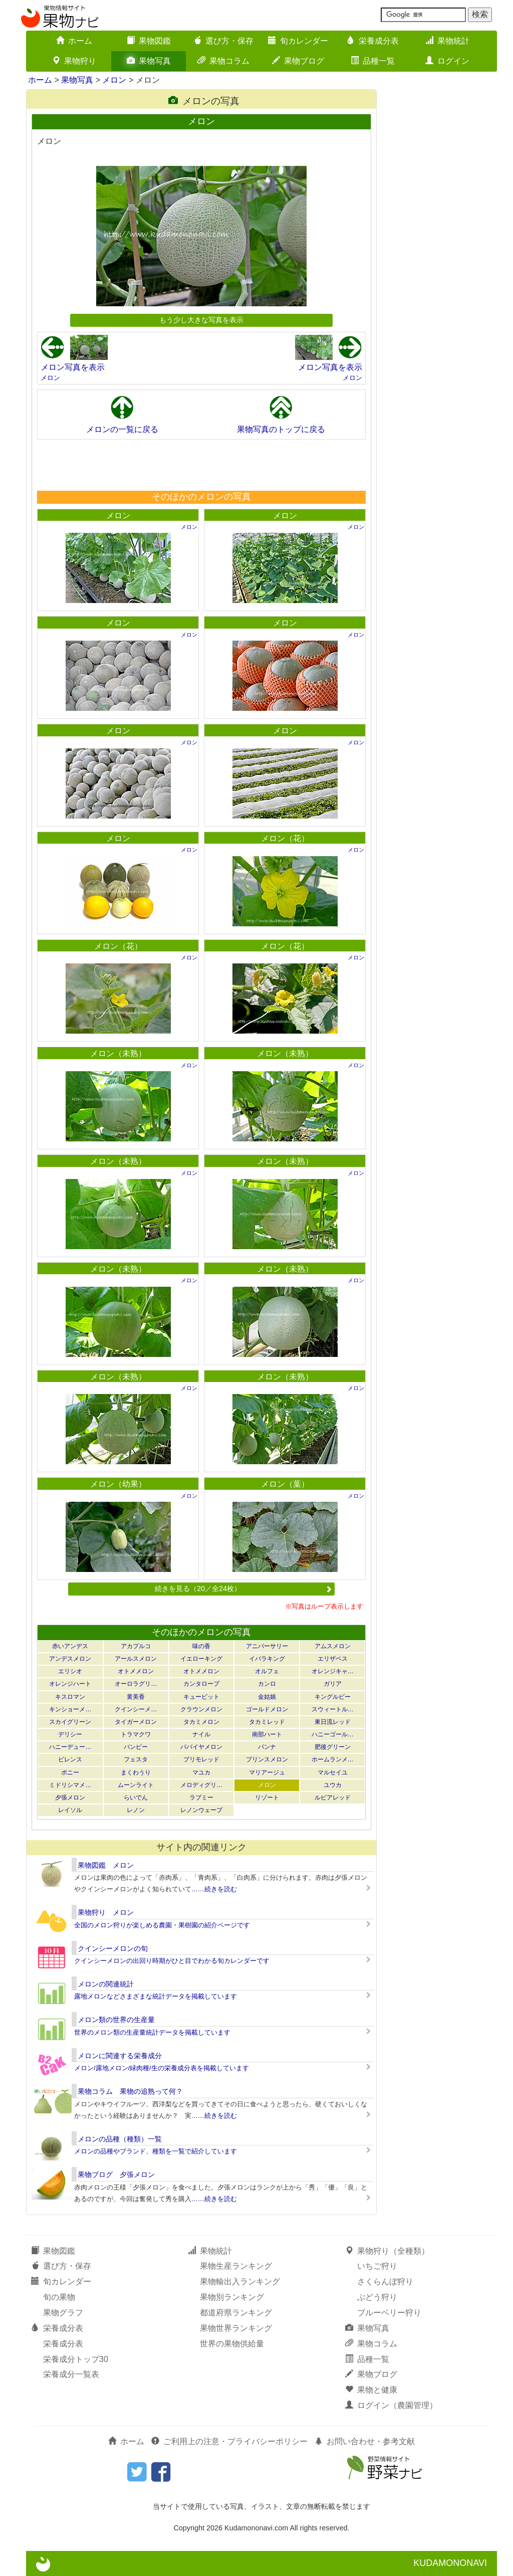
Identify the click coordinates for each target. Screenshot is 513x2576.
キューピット (201, 1696)
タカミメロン (201, 1721)
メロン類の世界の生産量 (116, 2020)
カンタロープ (201, 1683)
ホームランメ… (333, 1759)
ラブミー (201, 1797)
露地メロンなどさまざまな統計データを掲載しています (155, 1996)
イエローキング (201, 1658)
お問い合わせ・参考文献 (365, 2441)
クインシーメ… (136, 1709)
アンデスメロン (70, 1658)
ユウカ (333, 1785)
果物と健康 (371, 2390)
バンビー (136, 1746)
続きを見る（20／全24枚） (243, 1588)
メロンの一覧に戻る (122, 429)
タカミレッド (267, 1721)
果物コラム (223, 61)
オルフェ (267, 1671)
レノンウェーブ (201, 1810)
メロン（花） (285, 838)
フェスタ (136, 1759)
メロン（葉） (285, 1484)
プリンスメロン (267, 1759)
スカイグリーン (70, 1721)
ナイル (201, 1734)
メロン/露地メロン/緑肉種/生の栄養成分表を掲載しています (161, 2068)
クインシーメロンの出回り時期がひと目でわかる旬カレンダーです (172, 1960)
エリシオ (70, 1671)
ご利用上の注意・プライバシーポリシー (229, 2441)
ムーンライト (136, 1785)
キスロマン (70, 1696)
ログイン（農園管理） (391, 2405)
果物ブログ (298, 61)
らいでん (136, 1797)
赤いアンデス (70, 1646)
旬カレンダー (298, 41)
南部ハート (267, 1734)
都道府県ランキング (236, 2312)
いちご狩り (377, 2266)
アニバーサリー (267, 1646)
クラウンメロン (201, 1709)
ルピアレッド (333, 1797)
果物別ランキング (232, 2297)
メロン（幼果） (118, 1484)
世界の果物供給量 (232, 2343)
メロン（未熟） (118, 1053)
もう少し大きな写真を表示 (201, 320)
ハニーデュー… (70, 1746)
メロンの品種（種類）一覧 (120, 2139)
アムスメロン (333, 1646)
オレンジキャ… (333, 1671)
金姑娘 (267, 1696)
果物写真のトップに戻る (281, 429)
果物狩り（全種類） (387, 2251)
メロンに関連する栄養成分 (120, 2056)
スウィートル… (333, 1709)
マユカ (201, 1772)
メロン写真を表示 (73, 367)
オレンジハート (70, 1683)
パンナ (267, 1746)
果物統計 (447, 41)
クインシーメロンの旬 (113, 1948)
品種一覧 (373, 61)
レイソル (70, 1810)
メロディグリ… (201, 1785)
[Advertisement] (201, 465)
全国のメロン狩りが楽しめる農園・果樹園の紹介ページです (162, 1925)
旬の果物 (59, 2297)
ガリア (333, 1683)
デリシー (70, 1734)
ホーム (74, 41)
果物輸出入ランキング (240, 2281)
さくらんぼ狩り (385, 2281)
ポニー (70, 1772)
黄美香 (136, 1696)
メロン (114, 80)
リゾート (267, 1797)
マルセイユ (333, 1772)
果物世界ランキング (236, 2328)
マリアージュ (267, 1772)
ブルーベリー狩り (389, 2312)
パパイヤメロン (201, 1746)
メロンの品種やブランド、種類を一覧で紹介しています (155, 2151)
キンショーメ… (70, 1709)
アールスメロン (136, 1658)
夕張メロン (70, 1797)
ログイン (447, 61)
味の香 (201, 1646)
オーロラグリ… (136, 1683)
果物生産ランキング (236, 2266)
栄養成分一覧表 (71, 2374)
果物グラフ (63, 2312)
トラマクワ (136, 1734)
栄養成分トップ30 (75, 2359)
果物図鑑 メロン (106, 1865)
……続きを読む (214, 1889)
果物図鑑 (149, 41)
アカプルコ (136, 1646)
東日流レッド (333, 1721)
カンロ (267, 1683)
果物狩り (74, 61)
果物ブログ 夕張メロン (116, 2174)
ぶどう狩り (377, 2297)
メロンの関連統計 (106, 1984)
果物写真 (149, 61)
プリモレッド (201, 1759)
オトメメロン (136, 1671)
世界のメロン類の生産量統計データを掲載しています (152, 2032)
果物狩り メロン (106, 1912)
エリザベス (333, 1658)
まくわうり (136, 1772)
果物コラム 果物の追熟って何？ (130, 2091)
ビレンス (70, 1759)
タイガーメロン (136, 1721)
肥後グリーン (333, 1746)
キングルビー (333, 1696)
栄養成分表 (373, 41)
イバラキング (267, 1658)
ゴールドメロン (267, 1709)
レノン (136, 1810)
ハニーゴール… (333, 1734)
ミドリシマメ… (70, 1785)
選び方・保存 (223, 41)
